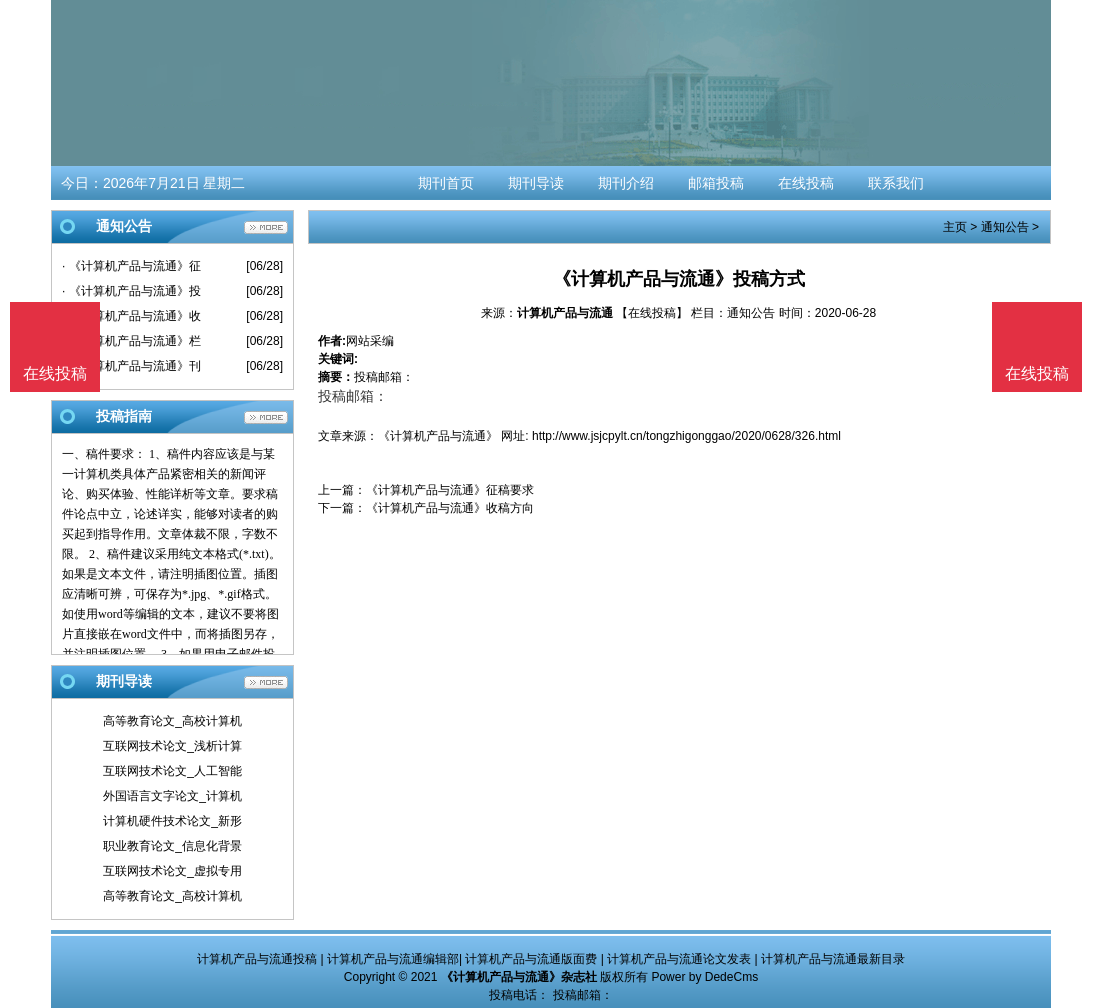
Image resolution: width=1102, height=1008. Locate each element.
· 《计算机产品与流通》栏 (131, 341)
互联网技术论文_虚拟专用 (172, 871)
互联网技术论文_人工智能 (172, 771)
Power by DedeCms (704, 977)
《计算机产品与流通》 (438, 436)
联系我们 (896, 183)
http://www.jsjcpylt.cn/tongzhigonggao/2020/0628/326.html (686, 436)
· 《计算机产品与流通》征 (131, 266)
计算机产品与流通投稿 (257, 959)
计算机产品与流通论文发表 (679, 959)
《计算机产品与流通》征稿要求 (450, 490)
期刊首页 (446, 183)
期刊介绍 (626, 183)
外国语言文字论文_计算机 (172, 796)
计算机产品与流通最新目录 (833, 959)
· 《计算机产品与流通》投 (131, 291)
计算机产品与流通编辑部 (393, 959)
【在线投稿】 (652, 313)
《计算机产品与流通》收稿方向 (450, 508)
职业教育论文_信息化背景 (172, 846)
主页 (955, 227)
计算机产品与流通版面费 (531, 959)
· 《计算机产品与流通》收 (131, 316)
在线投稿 (806, 183)
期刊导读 (536, 183)
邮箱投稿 (716, 183)
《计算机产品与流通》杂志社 (519, 977)
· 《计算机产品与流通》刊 (131, 366)
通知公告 (1005, 227)
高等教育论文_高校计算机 (172, 721)
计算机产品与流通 (565, 313)
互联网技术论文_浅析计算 (172, 746)
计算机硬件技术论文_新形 (172, 821)
